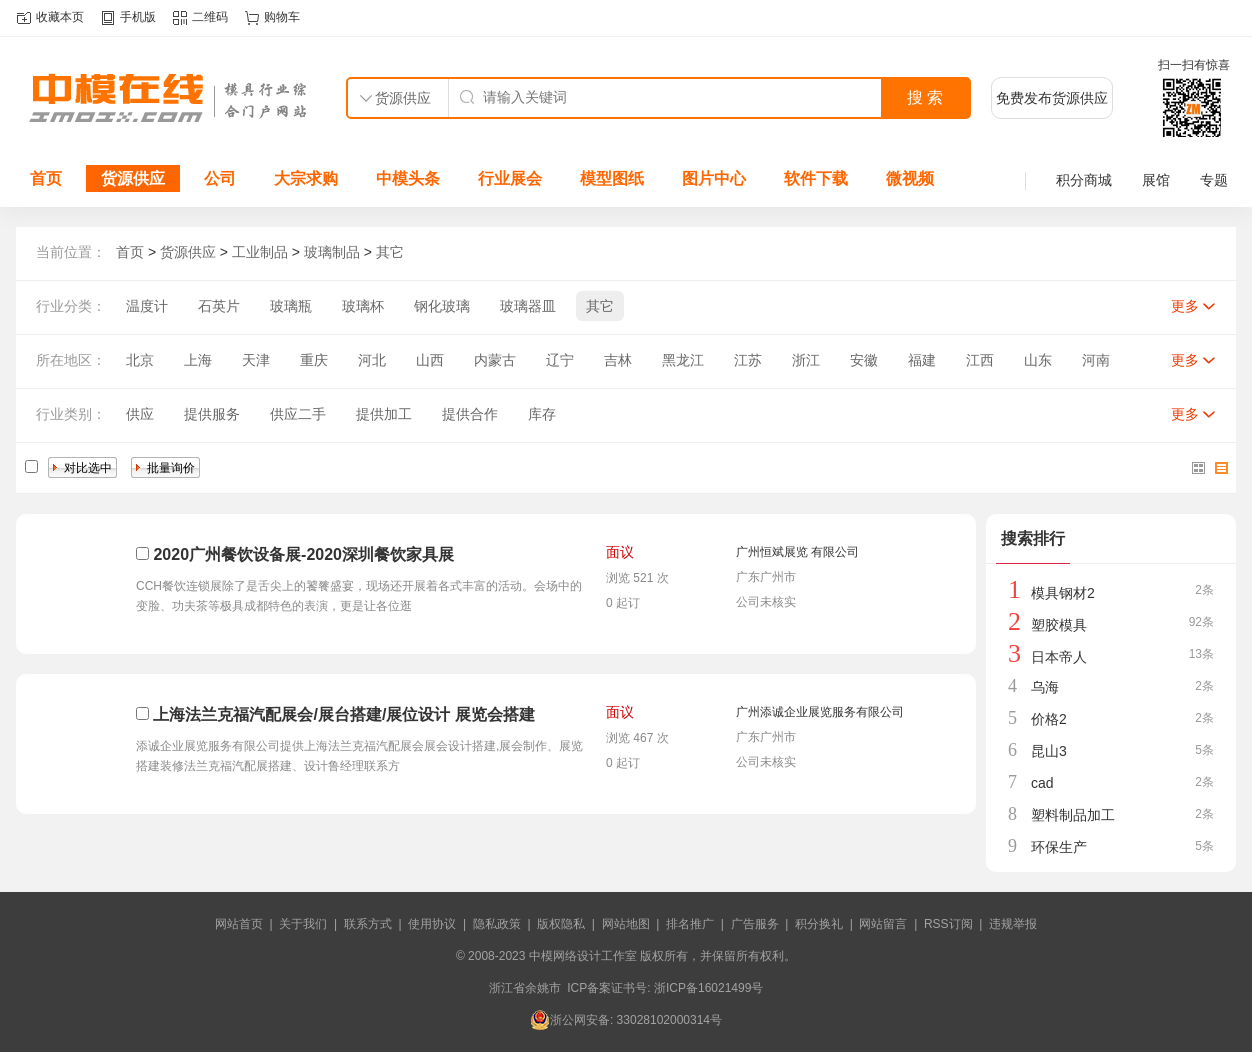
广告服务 (755, 924)
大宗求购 (306, 178)
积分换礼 (819, 924)
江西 (980, 360)
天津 (256, 360)
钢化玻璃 (442, 306)
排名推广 (690, 924)
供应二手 (298, 414)
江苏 (748, 360)
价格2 (1049, 719)
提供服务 (212, 414)
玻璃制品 (332, 252)
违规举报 (1013, 924)
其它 (390, 252)
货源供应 (133, 178)
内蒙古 (495, 360)
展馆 (1156, 180)
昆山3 (1049, 751)
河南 (1096, 360)
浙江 (806, 360)
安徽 (864, 360)
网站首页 (239, 924)
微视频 (910, 178)
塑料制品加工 (1073, 815)
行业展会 (510, 178)
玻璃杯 (363, 306)
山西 (430, 360)
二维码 (210, 17)
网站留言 (883, 924)
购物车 (282, 17)
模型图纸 (612, 178)
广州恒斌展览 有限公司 (797, 552)
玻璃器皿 (528, 306)
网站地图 (626, 924)
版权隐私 (561, 924)
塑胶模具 (1059, 625)
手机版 (138, 17)
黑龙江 (683, 360)
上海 (198, 360)
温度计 (147, 306)
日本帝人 (1059, 657)
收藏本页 (60, 17)
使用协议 (432, 924)
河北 (372, 360)
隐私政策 (497, 924)
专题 (1214, 180)
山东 (1038, 360)
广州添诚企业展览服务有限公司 (820, 712)
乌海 (1045, 687)
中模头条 (408, 178)
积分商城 (1084, 180)
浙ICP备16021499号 (708, 988)
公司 (220, 178)
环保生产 (1059, 847)
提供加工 (384, 414)
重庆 (314, 360)
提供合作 (470, 414)
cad (1042, 783)
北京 (140, 360)
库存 (542, 414)
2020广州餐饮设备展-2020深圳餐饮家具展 (303, 554)
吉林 (618, 360)
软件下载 (816, 178)
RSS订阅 (948, 924)
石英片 (219, 306)
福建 (922, 360)
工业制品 (260, 252)
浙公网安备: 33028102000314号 (626, 1020)
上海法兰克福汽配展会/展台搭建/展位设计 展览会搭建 (343, 714)
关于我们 (303, 924)
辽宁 (560, 360)
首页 (46, 178)
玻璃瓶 (291, 306)
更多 (1185, 306)
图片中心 (714, 178)
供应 (140, 414)
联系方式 (368, 924)
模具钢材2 (1063, 593)
